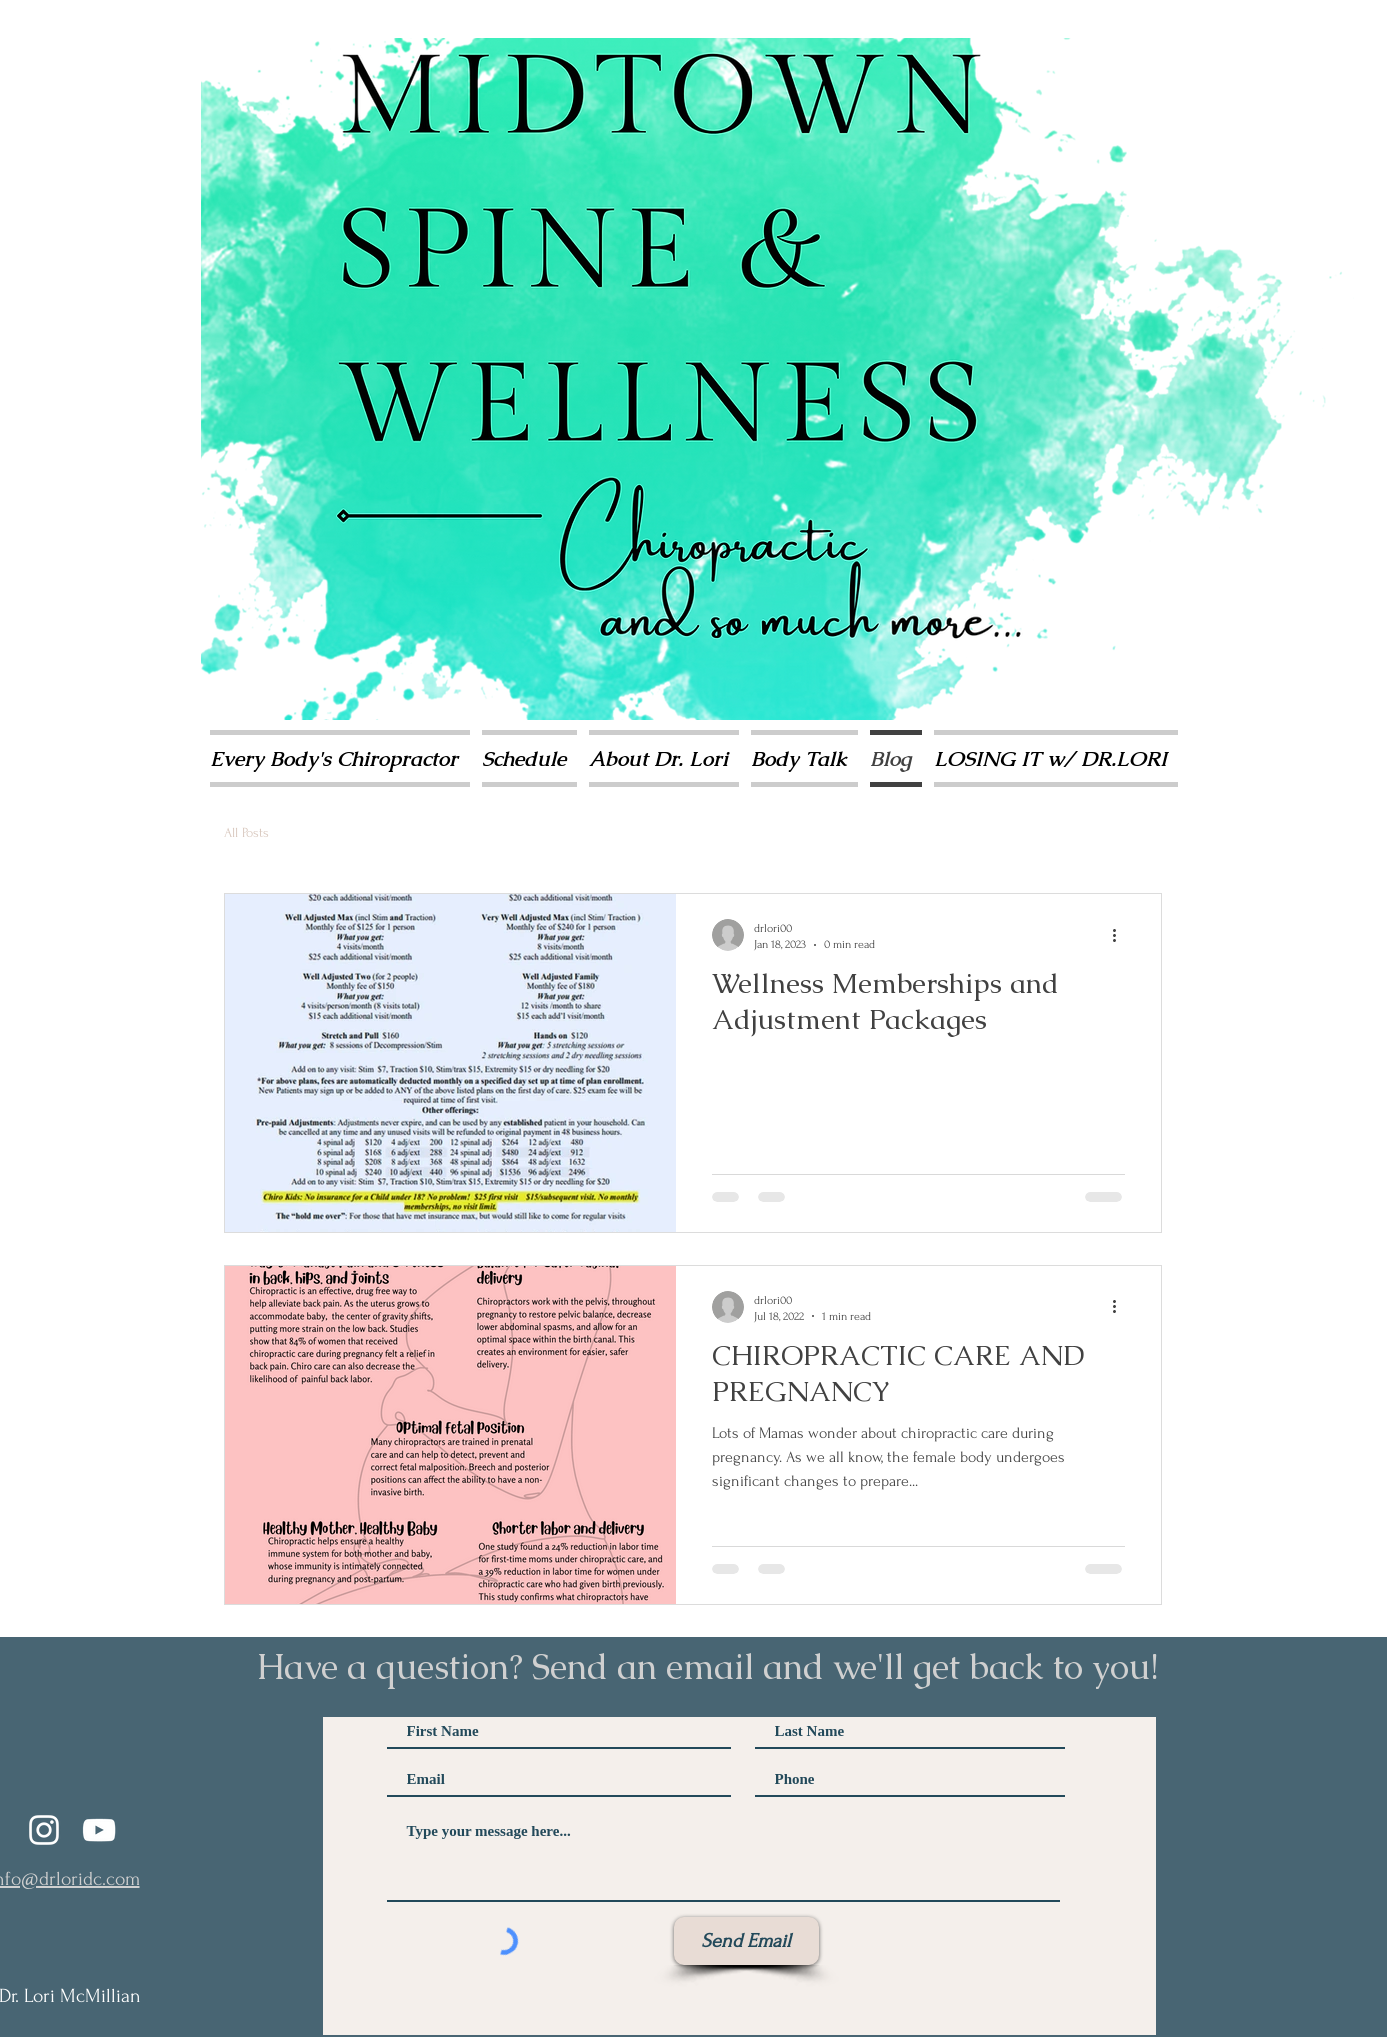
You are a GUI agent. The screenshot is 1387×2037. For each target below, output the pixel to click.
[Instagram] (44, 1830)
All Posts (246, 832)
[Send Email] (746, 1941)
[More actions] (1122, 935)
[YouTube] (99, 1830)
